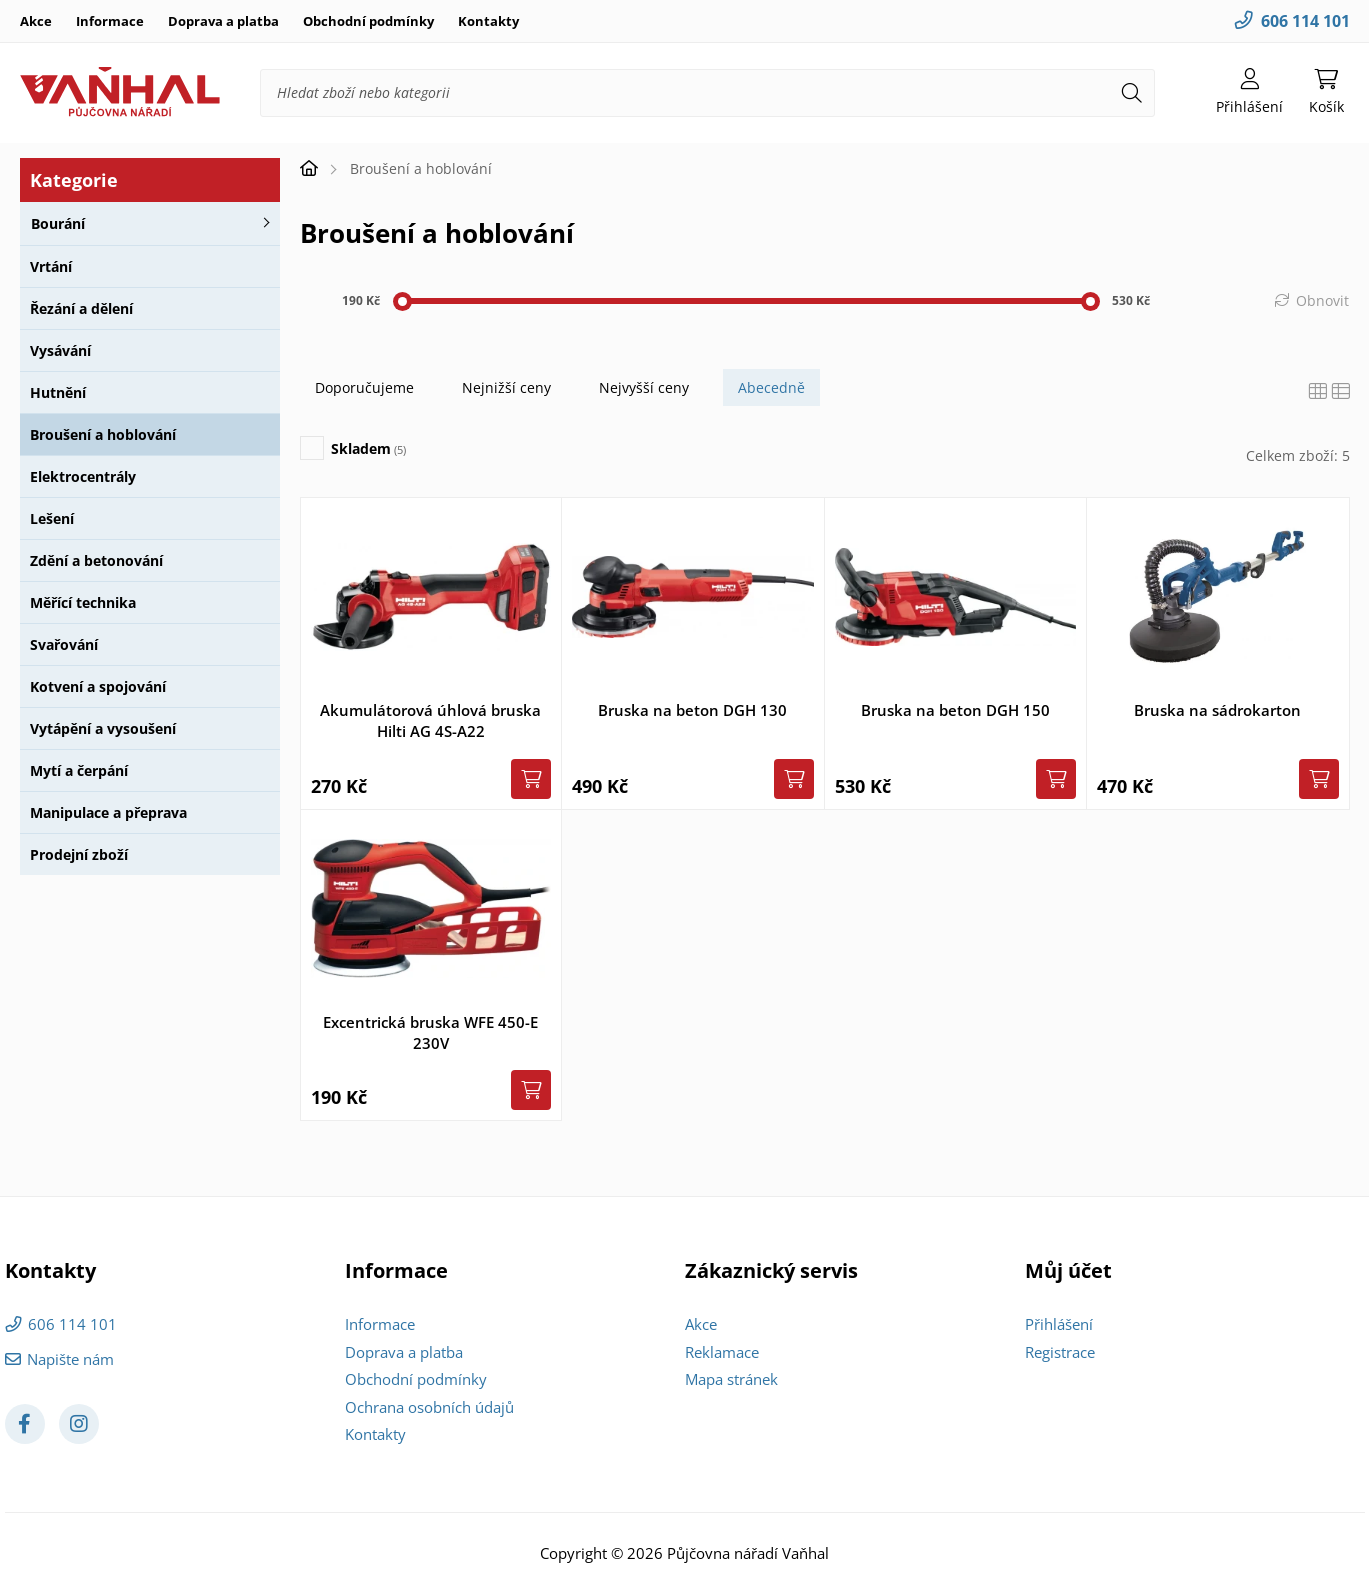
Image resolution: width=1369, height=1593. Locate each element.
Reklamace (722, 1352)
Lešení (52, 518)
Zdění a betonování (96, 560)
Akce (36, 21)
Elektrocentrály (83, 476)
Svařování (64, 644)
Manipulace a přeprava (108, 812)
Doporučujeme (364, 387)
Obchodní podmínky (368, 21)
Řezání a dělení (81, 308)
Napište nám (70, 1359)
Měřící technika (83, 602)
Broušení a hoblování (103, 434)
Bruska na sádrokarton (1217, 710)
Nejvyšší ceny (644, 387)
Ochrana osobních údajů (429, 1407)
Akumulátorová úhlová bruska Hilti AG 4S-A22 (430, 720)
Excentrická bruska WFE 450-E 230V (430, 1032)
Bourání (58, 223)
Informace (110, 21)
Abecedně (771, 387)
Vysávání (60, 350)
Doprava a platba (223, 21)
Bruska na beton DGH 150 (955, 710)
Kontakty (488, 21)
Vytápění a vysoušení (103, 728)
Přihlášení (1059, 1324)
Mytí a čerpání (79, 770)
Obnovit (1322, 300)
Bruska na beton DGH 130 (692, 710)
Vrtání (51, 266)
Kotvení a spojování (98, 686)
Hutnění (58, 392)
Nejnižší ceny (506, 387)
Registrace (1060, 1352)
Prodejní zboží (79, 854)
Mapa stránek (731, 1379)
